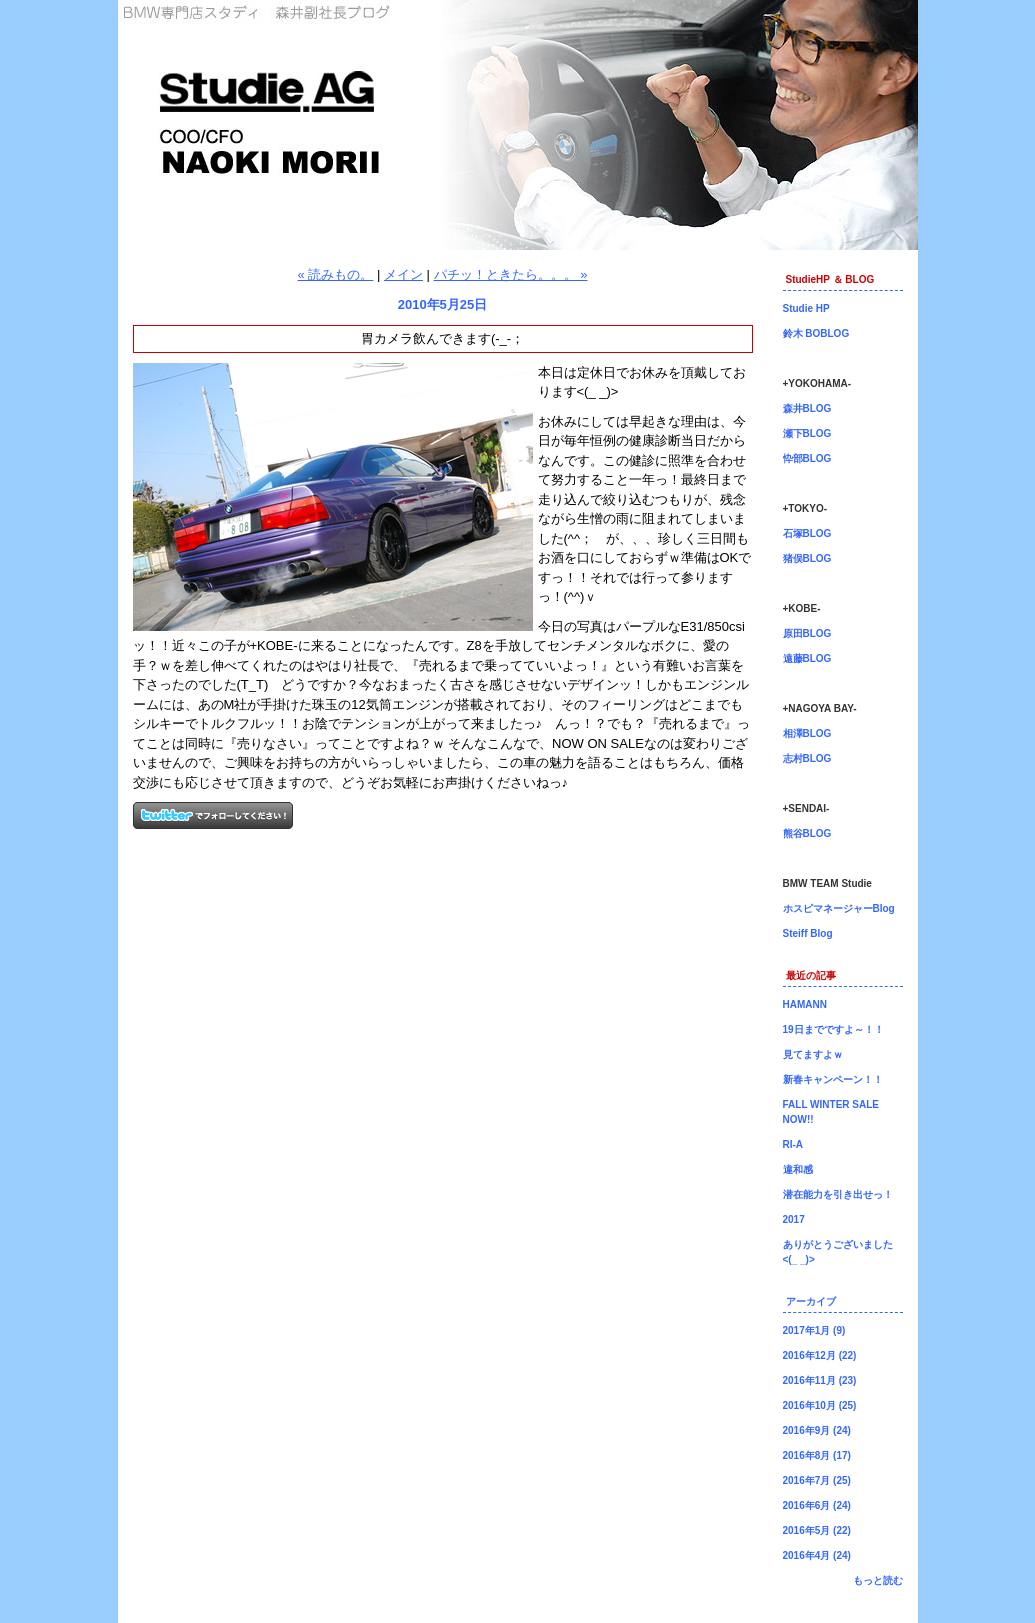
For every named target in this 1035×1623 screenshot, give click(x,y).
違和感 (798, 1169)
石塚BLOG (807, 533)
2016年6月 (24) (817, 1505)
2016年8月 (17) (817, 1455)
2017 (794, 1219)
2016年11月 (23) (820, 1380)
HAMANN (805, 1004)
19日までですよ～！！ (833, 1029)
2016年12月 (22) (820, 1355)
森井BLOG (807, 408)
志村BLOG (807, 758)
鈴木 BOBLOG (816, 333)
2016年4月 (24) (817, 1555)
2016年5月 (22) (817, 1530)
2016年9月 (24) (817, 1430)
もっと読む (878, 1580)
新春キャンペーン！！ (833, 1079)
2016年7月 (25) (817, 1480)
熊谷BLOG (807, 833)
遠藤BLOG (807, 658)
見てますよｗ (813, 1054)
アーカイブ (811, 1301)
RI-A (793, 1144)
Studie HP (806, 308)
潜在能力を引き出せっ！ (838, 1194)
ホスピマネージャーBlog (839, 908)
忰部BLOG (807, 458)
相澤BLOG (807, 733)
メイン (403, 274)
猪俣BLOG (807, 558)
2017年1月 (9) (814, 1330)
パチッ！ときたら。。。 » (511, 274)
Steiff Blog (808, 933)
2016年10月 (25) (820, 1405)
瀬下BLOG (807, 433)
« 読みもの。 (336, 274)
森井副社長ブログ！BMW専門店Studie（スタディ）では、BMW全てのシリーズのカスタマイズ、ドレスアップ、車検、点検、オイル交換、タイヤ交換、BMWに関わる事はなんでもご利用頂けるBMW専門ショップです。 (518, 125)
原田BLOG (807, 633)
